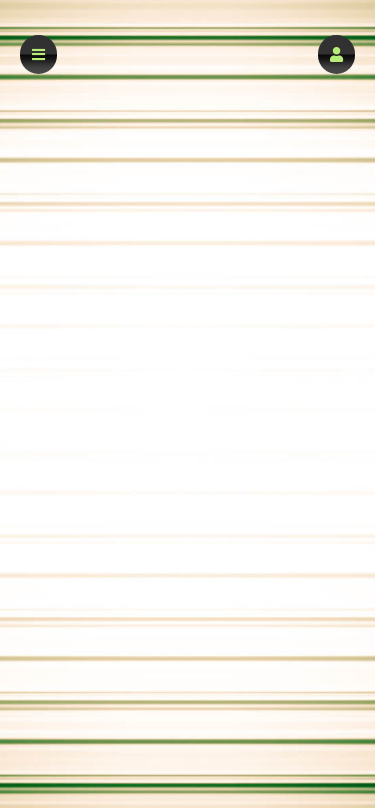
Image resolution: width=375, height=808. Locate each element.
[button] (336, 54)
